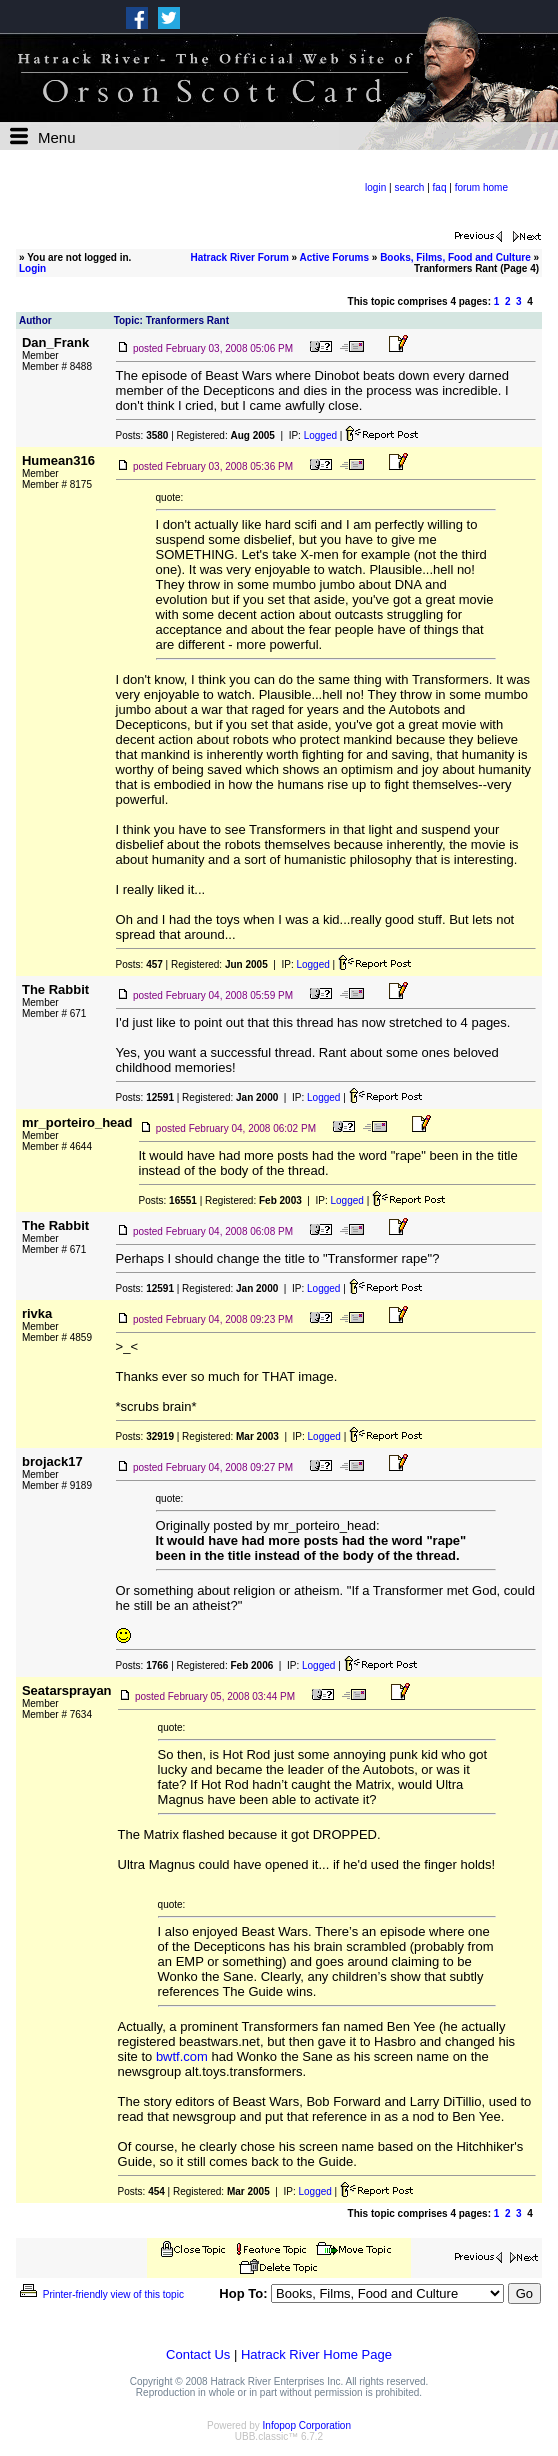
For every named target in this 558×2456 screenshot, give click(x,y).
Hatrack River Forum (239, 257)
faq (440, 187)
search (409, 187)
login (375, 187)
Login (32, 268)
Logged (320, 435)
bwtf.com (182, 2056)
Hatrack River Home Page (316, 2354)
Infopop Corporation (307, 2425)
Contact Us (198, 2354)
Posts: (142, 435)
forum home (481, 187)
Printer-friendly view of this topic (100, 2294)
